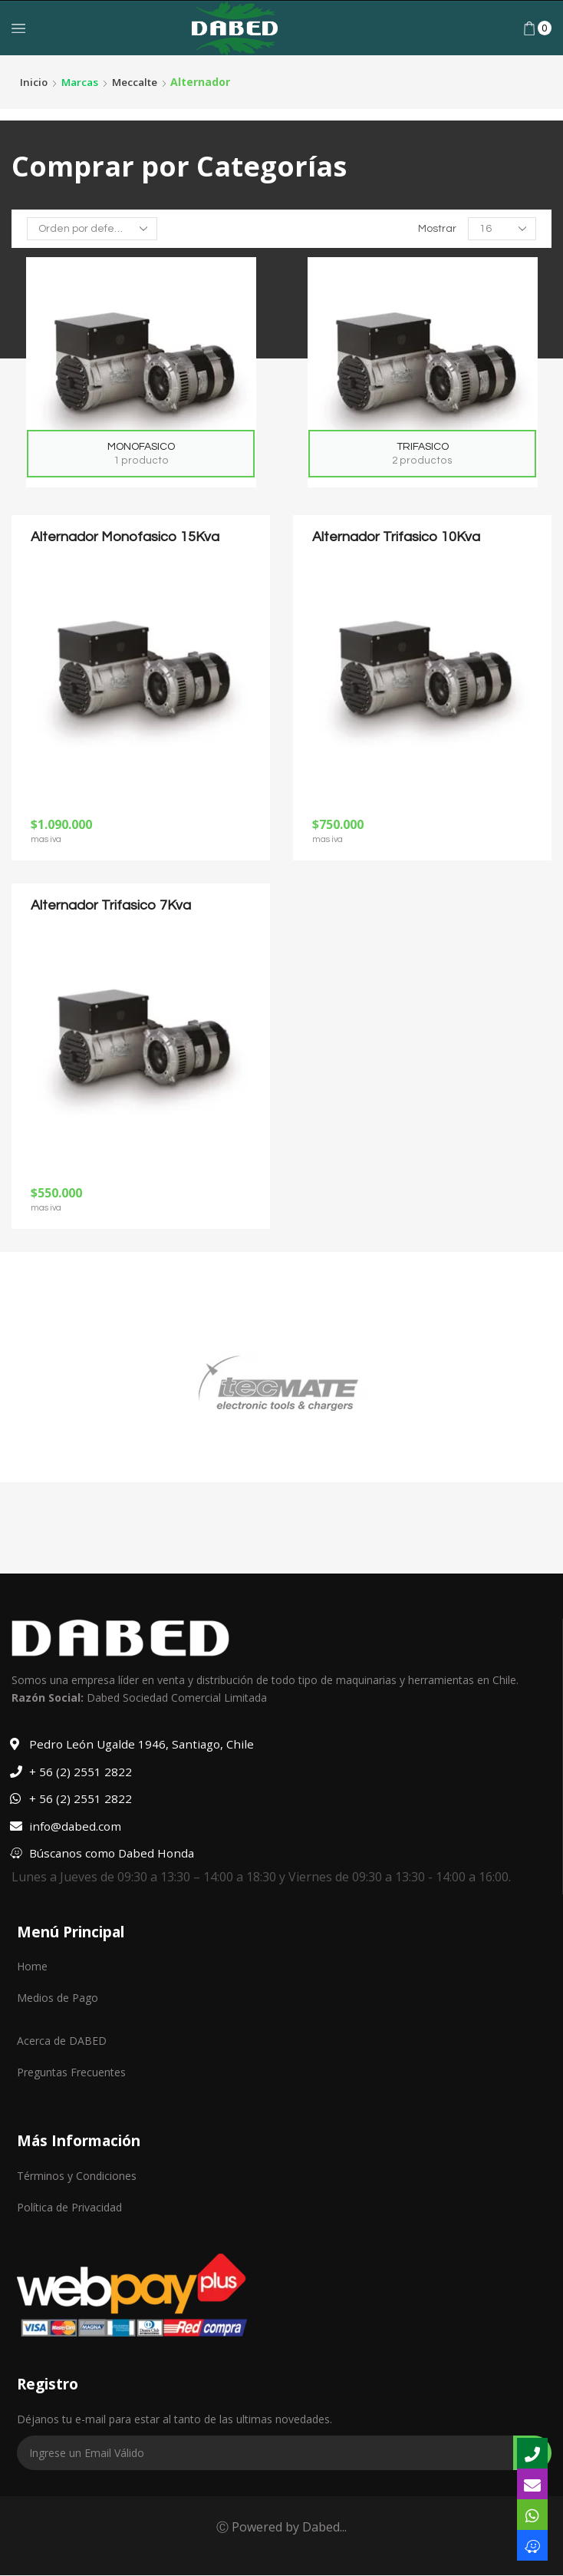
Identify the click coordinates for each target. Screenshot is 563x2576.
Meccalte (139, 81)
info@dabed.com (76, 1826)
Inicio (34, 81)
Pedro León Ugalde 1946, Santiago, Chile (144, 1743)
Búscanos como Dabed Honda (114, 1852)
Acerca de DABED (62, 2040)
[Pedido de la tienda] (92, 228)
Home (32, 1966)
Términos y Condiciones (77, 2175)
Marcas (81, 81)
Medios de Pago (57, 1997)
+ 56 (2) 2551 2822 (80, 1771)
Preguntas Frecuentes (71, 2072)
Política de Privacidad (69, 2207)
